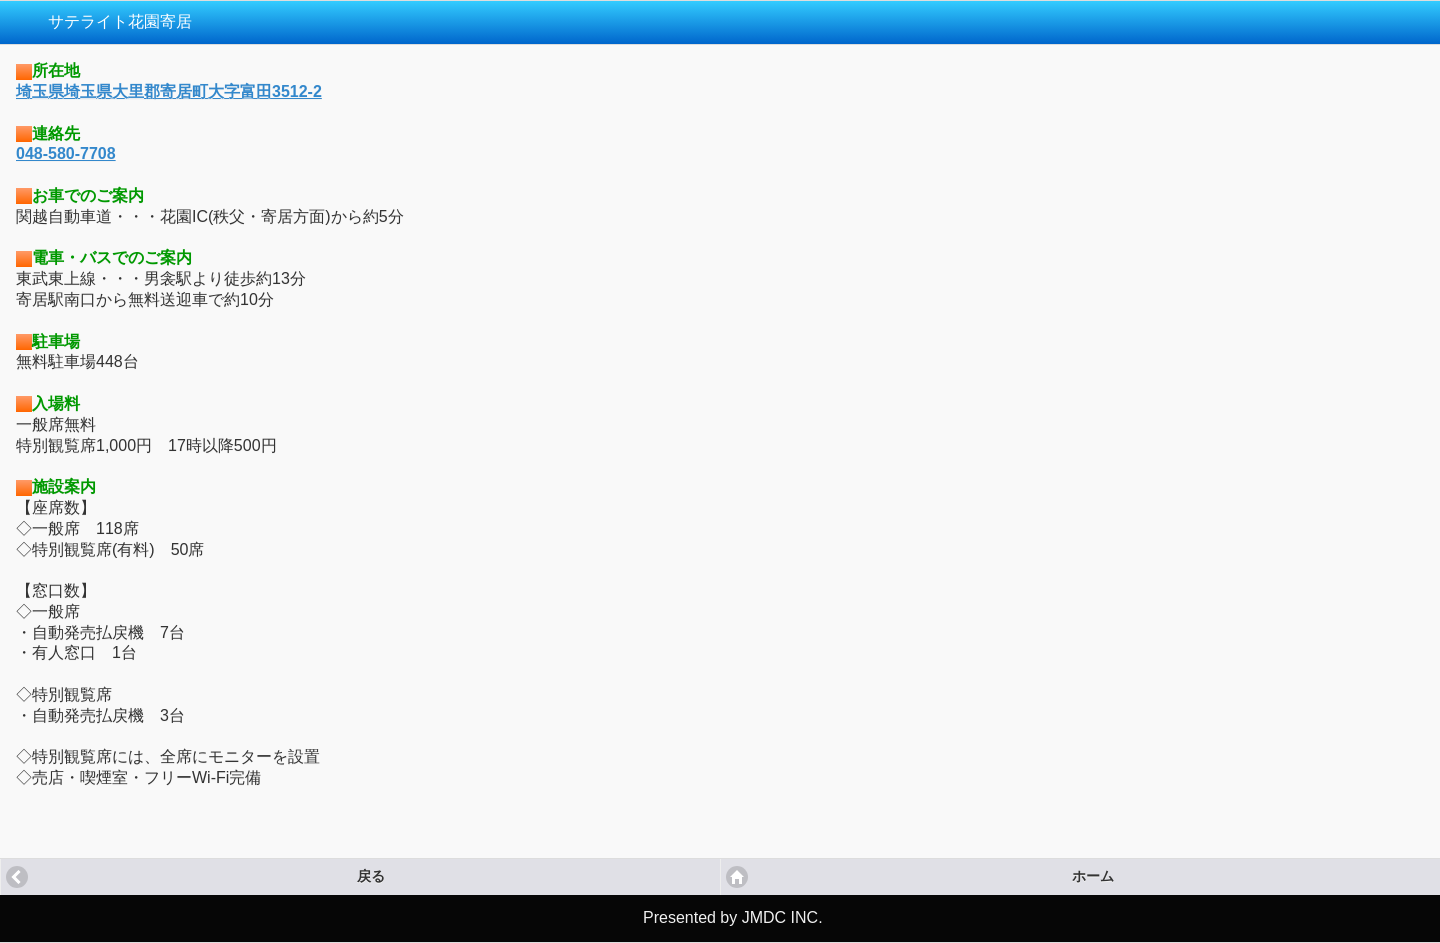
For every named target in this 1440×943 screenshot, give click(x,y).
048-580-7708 (66, 153)
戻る (371, 876)
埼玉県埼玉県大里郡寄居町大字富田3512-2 (169, 91)
